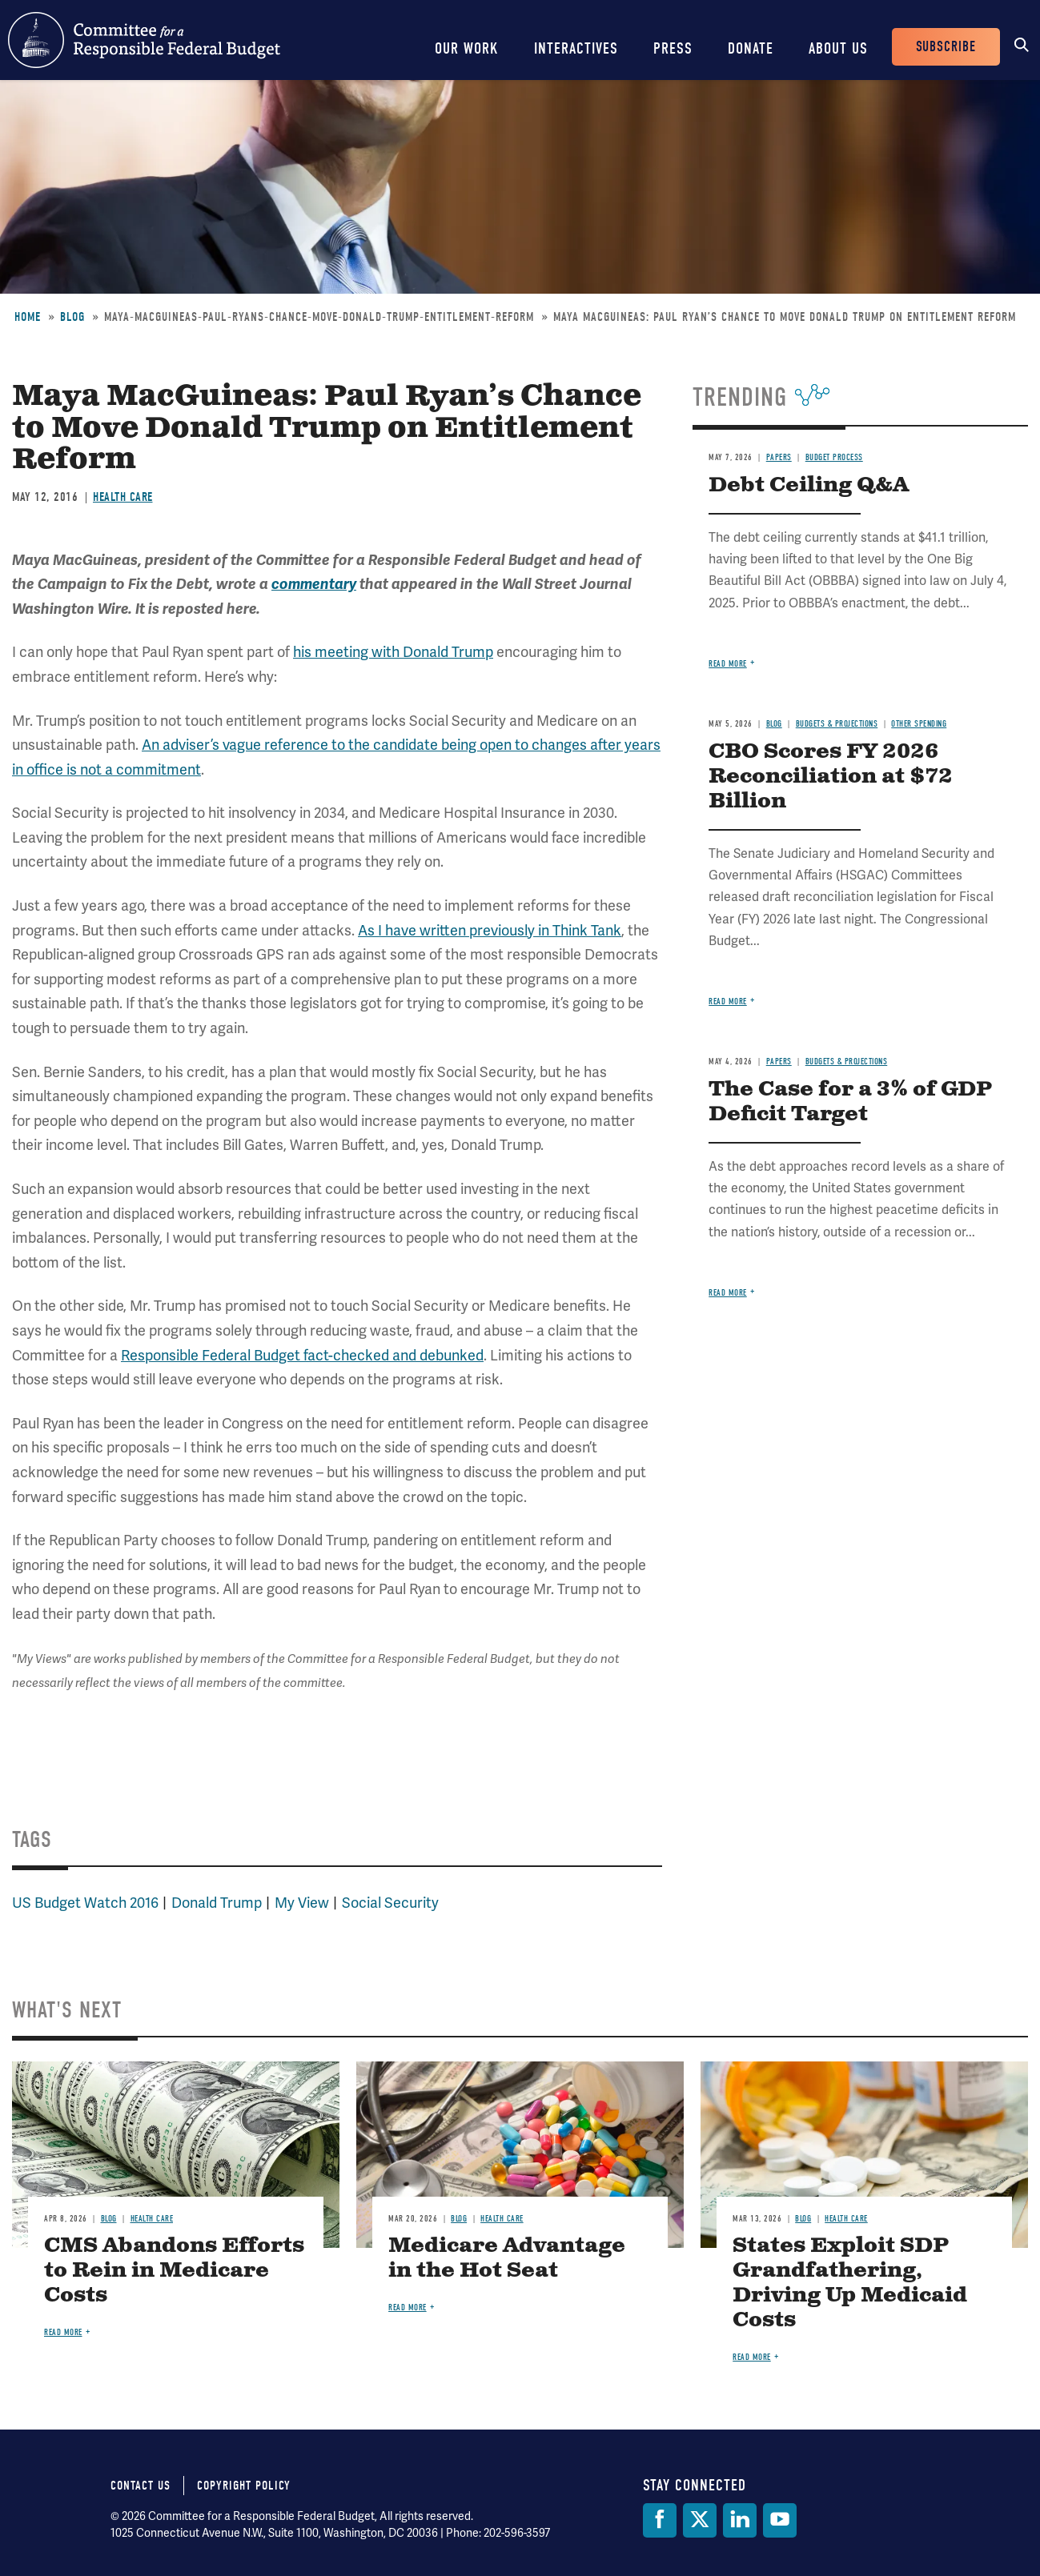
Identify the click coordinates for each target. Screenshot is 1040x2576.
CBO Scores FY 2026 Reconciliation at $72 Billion (831, 776)
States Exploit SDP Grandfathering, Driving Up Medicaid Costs (850, 2283)
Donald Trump (216, 1903)
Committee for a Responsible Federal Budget (144, 40)
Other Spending (918, 724)
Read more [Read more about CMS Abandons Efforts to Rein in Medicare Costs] (63, 2332)
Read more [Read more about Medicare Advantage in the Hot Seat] (407, 2307)
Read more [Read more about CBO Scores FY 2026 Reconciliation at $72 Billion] (728, 1001)
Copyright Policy (244, 2485)
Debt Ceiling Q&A (809, 485)
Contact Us (140, 2485)
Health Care (123, 497)
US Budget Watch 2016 (85, 1903)
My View (302, 1903)
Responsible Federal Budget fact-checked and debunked (302, 1355)
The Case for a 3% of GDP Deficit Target (850, 1102)
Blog (72, 317)
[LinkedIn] (740, 2520)
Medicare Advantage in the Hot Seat (506, 2258)
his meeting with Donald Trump (393, 652)
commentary (313, 584)
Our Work (467, 48)
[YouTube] (780, 2520)
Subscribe (946, 46)
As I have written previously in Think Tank (489, 930)
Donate (750, 48)
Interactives (576, 48)
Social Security (390, 1903)
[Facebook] (660, 2520)
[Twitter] (700, 2520)
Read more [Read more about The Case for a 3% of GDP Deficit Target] (728, 1293)
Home (27, 317)
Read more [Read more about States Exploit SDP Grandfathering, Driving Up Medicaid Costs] (752, 2357)
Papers (779, 457)
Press (673, 48)
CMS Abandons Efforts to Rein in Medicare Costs (174, 2271)
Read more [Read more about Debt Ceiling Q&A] (728, 664)
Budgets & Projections (837, 724)
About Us (838, 48)
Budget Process (834, 457)
